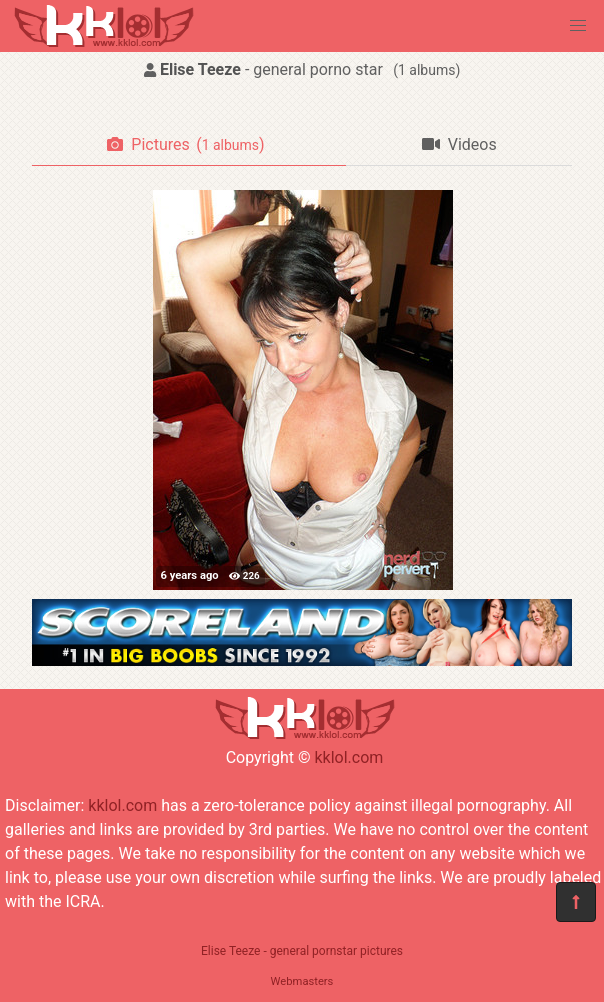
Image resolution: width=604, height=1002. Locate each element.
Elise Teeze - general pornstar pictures (302, 951)
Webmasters (302, 981)
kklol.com (348, 757)
